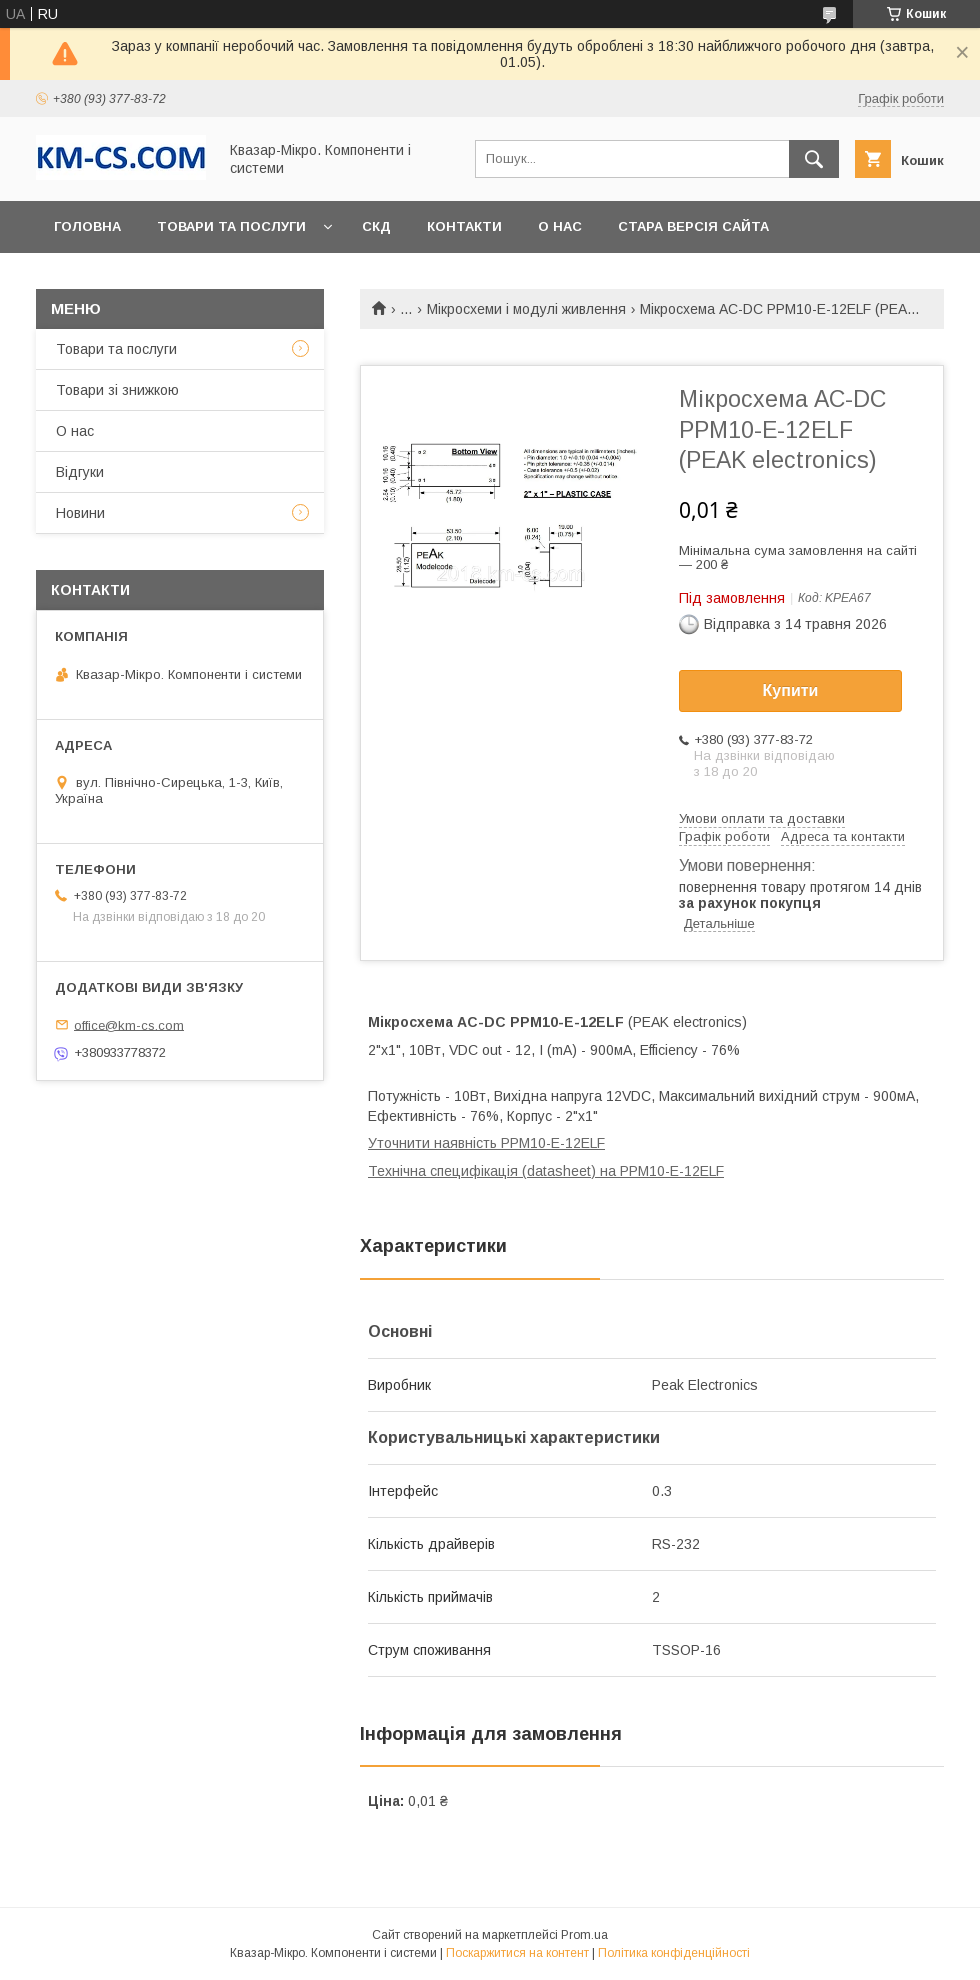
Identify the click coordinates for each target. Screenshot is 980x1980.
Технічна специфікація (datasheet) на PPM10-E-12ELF (546, 1171)
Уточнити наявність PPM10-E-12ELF (486, 1143)
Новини (80, 513)
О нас (560, 226)
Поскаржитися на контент (517, 1953)
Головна (87, 226)
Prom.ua (584, 1935)
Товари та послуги (231, 226)
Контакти (464, 226)
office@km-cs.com (129, 1024)
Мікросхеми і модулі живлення (526, 309)
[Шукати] (814, 159)
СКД (376, 226)
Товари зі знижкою (117, 390)
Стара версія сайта (693, 226)
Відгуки (80, 472)
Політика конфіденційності (674, 1953)
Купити (791, 690)
